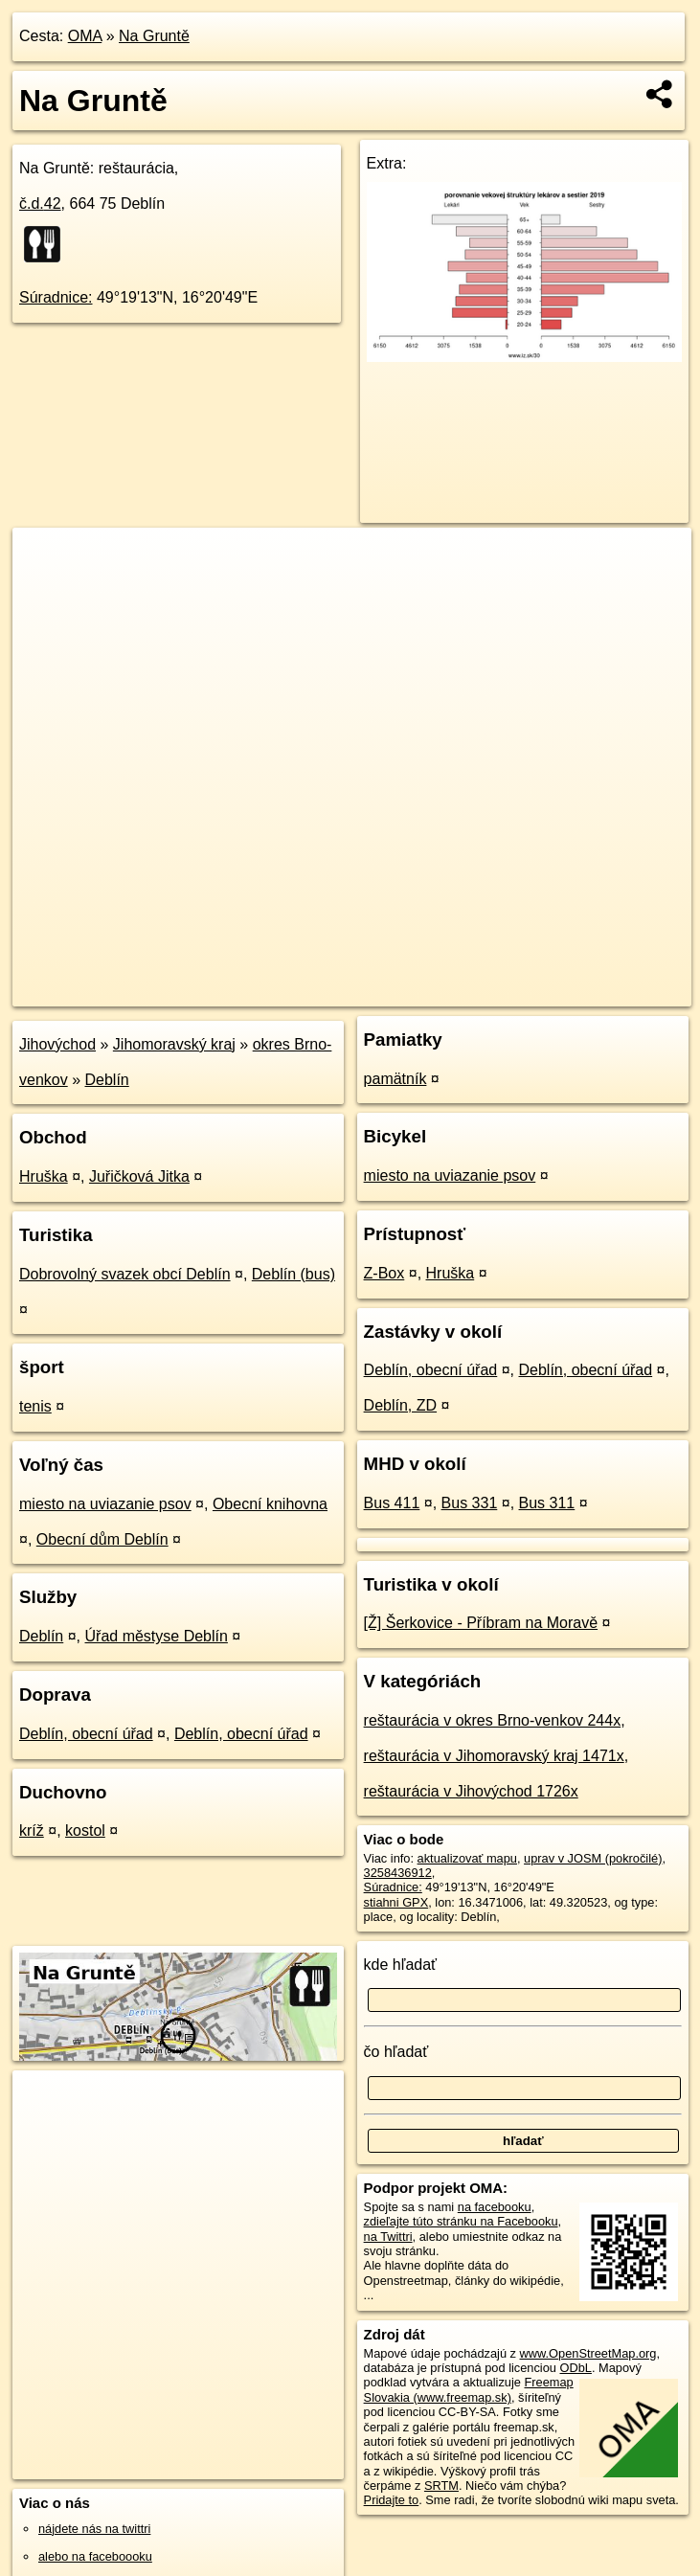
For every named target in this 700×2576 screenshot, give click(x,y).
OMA (85, 36)
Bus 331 (469, 1503)
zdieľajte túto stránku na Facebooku (461, 2221)
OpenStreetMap (361, 991)
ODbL (576, 2368)
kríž (31, 1830)
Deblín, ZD (400, 1405)
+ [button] (45, 560)
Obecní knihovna (270, 1504)
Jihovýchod (57, 1044)
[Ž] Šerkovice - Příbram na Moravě (481, 1623)
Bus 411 (392, 1503)
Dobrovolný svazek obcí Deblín (125, 1274)
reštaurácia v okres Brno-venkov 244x (492, 1720)
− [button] (45, 590)
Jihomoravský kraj (174, 1044)
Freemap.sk (460, 991)
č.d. (40, 203)
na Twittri (388, 2236)
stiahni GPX (396, 1902)
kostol (85, 1830)
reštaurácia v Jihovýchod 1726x (471, 1791)
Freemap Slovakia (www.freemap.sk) (469, 2389)
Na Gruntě (154, 36)
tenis (35, 1406)
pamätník (395, 1079)
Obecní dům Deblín (102, 1539)
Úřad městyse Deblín (156, 1636)
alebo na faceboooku (95, 2556)
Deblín (107, 1080)
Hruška (43, 1176)
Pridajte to (391, 2500)
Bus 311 (547, 1503)
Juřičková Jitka (139, 1176)
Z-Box (384, 1273)
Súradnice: (56, 297)
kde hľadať (401, 1964)
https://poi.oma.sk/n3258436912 (606, 991)
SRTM (441, 2485)
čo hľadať (396, 2052)
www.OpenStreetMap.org (588, 2353)
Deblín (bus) (293, 1274)
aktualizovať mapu (467, 1858)
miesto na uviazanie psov (105, 1504)
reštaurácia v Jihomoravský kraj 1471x (494, 1756)
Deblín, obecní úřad (86, 1734)
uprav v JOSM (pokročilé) (593, 1858)
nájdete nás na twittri (94, 2528)
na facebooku (494, 2207)
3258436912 (398, 1872)
